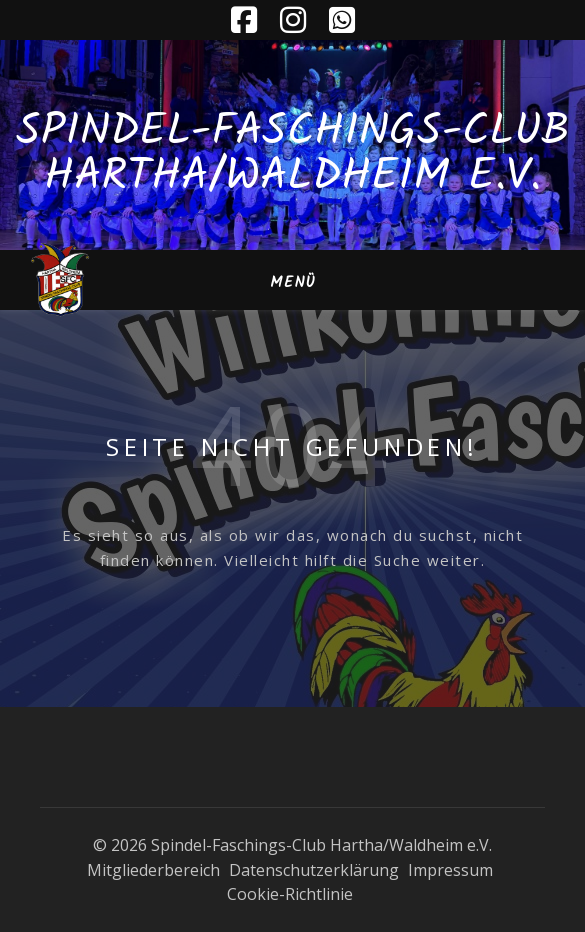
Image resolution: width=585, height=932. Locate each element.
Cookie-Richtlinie (290, 894)
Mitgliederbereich (153, 870)
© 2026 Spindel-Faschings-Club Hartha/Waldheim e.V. (292, 845)
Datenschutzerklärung (314, 870)
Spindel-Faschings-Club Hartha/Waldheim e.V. (293, 155)
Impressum (450, 870)
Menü (293, 283)
